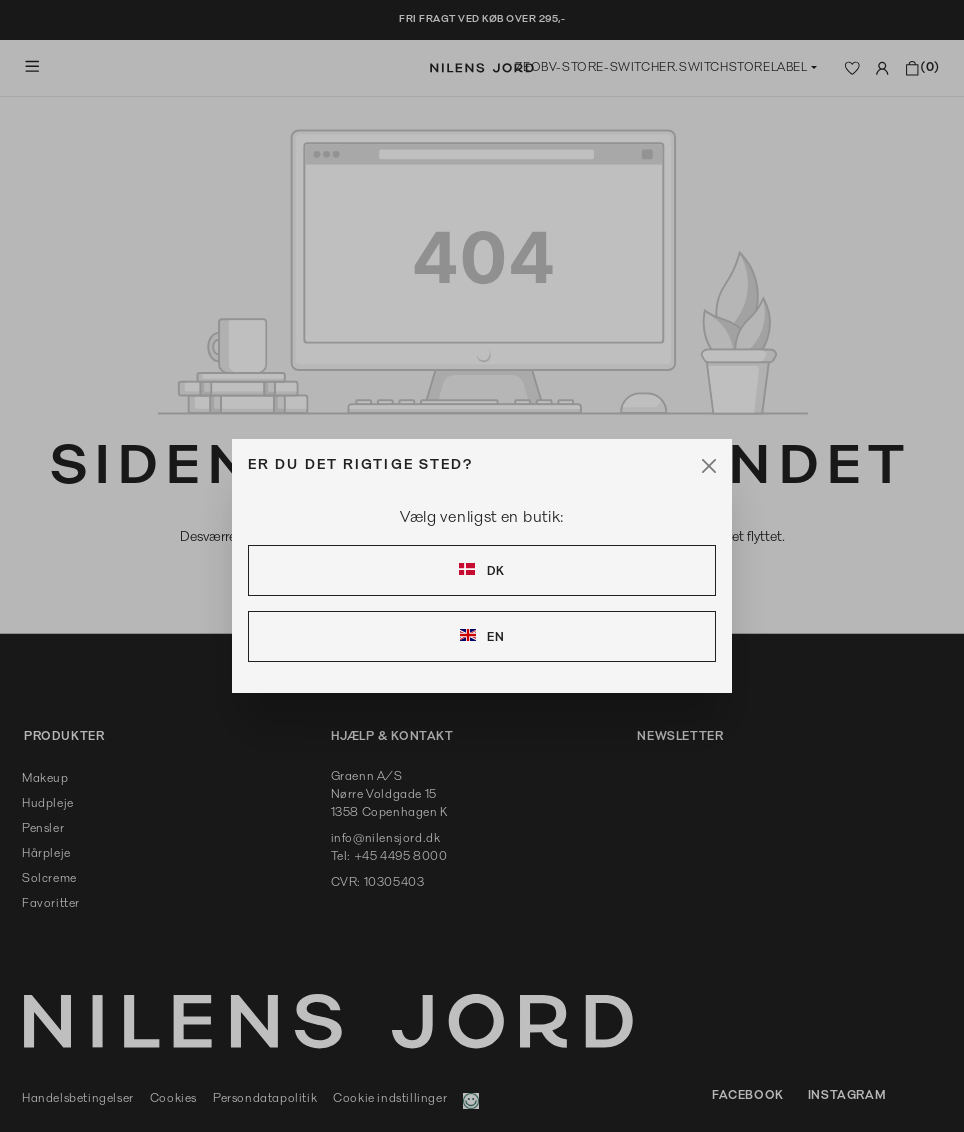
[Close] (709, 466)
